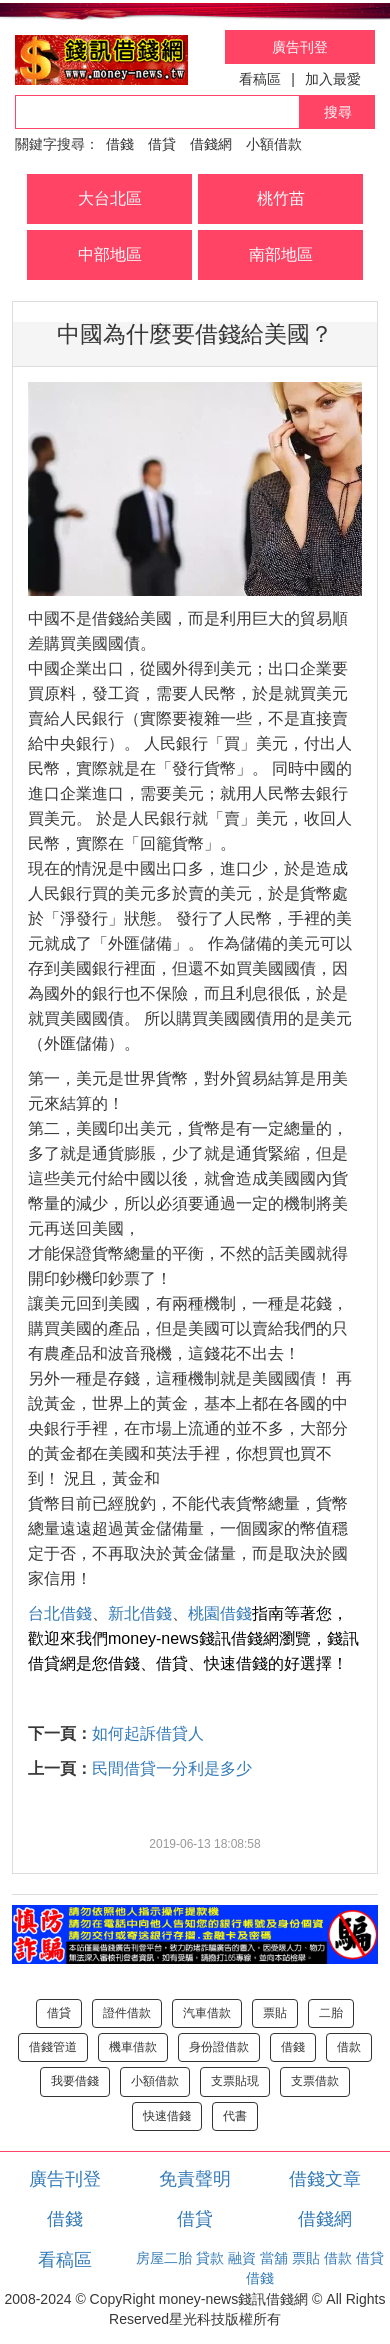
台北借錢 (60, 1613)
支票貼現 (235, 2081)
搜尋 (338, 112)
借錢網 (211, 144)
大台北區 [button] (110, 198)
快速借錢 (167, 2116)
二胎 (331, 2013)
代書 (235, 2116)
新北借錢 (140, 1613)
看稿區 (260, 79)
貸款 (210, 2258)
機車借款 (133, 2047)
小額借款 (274, 144)
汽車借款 (207, 2013)
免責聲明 (195, 2179)
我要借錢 (75, 2081)
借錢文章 (325, 2179)
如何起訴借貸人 (148, 1733)
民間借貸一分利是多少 (172, 1768)
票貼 (275, 2013)
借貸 (162, 144)
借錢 (120, 144)
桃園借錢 (220, 1613)
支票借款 (315, 2081)
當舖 (274, 2258)
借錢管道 (53, 2047)
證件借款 (127, 2013)
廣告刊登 (300, 47)
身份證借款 (219, 2047)
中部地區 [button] (110, 254)
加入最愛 (333, 79)
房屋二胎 (164, 2258)
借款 (349, 2047)
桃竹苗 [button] (281, 198)
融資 (242, 2258)
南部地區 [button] (281, 254)
